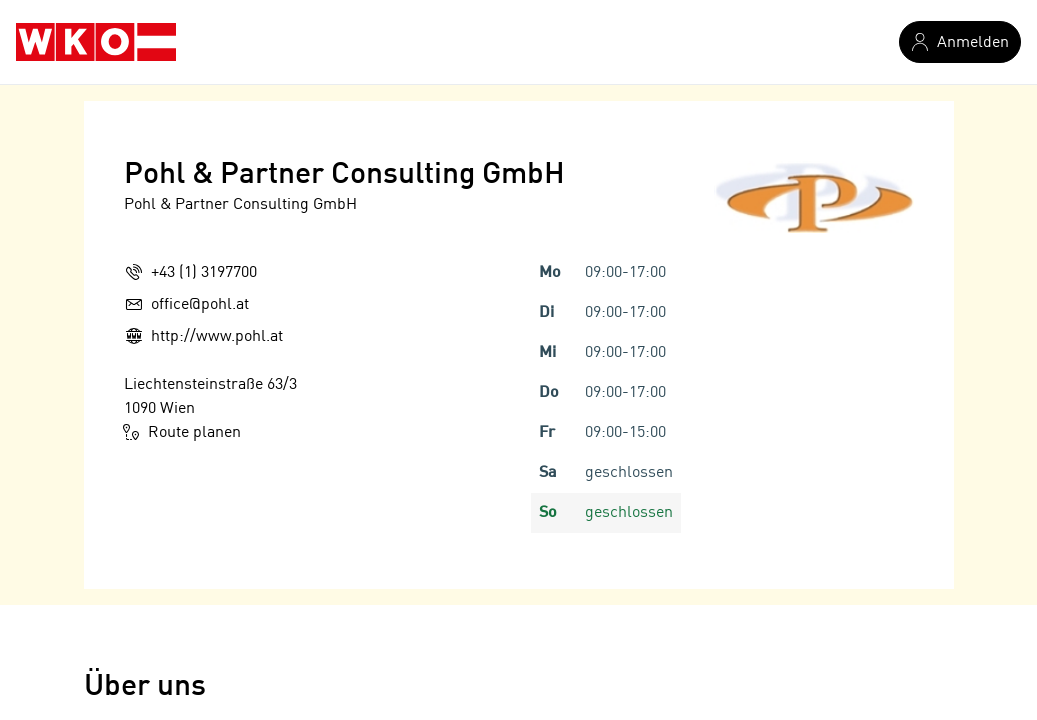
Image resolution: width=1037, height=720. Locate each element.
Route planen (182, 432)
